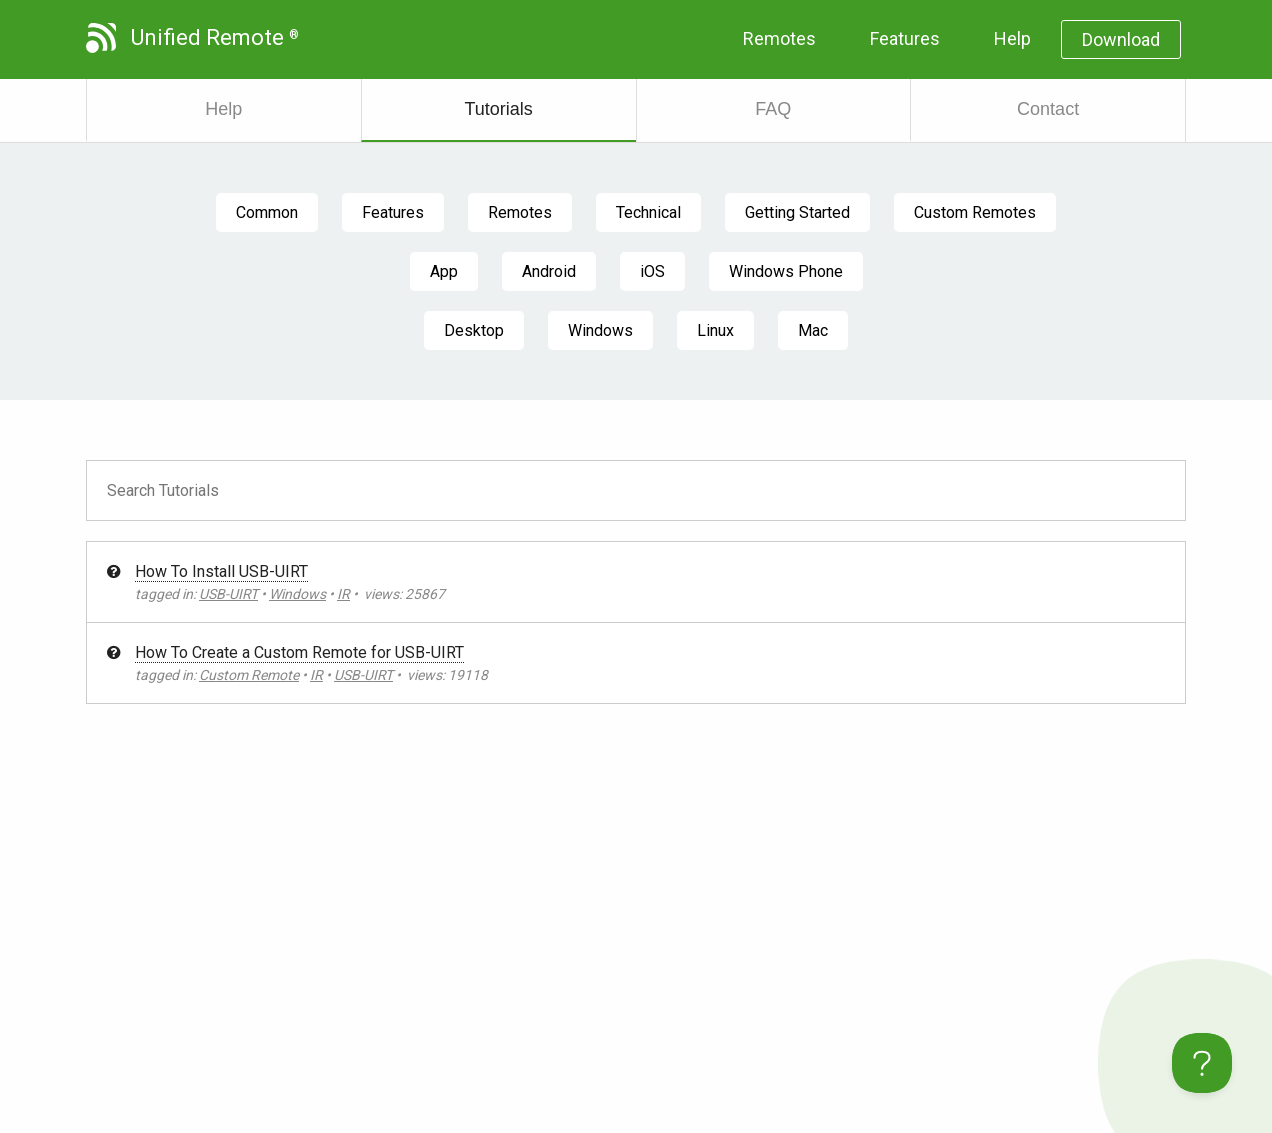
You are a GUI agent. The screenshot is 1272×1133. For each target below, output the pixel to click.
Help (1012, 38)
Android (549, 271)
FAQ (773, 109)
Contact (1048, 109)
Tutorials (498, 109)
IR (343, 594)
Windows (600, 330)
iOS (652, 271)
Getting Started (797, 212)
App (444, 271)
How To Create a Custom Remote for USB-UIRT (299, 652)
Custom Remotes (975, 212)
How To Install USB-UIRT (221, 571)
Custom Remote (249, 675)
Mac (813, 330)
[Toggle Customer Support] (1202, 1063)
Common (267, 212)
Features (905, 38)
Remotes (779, 38)
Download (1121, 39)
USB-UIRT (228, 594)
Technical (648, 212)
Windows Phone (786, 271)
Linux (715, 330)
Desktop (474, 330)
